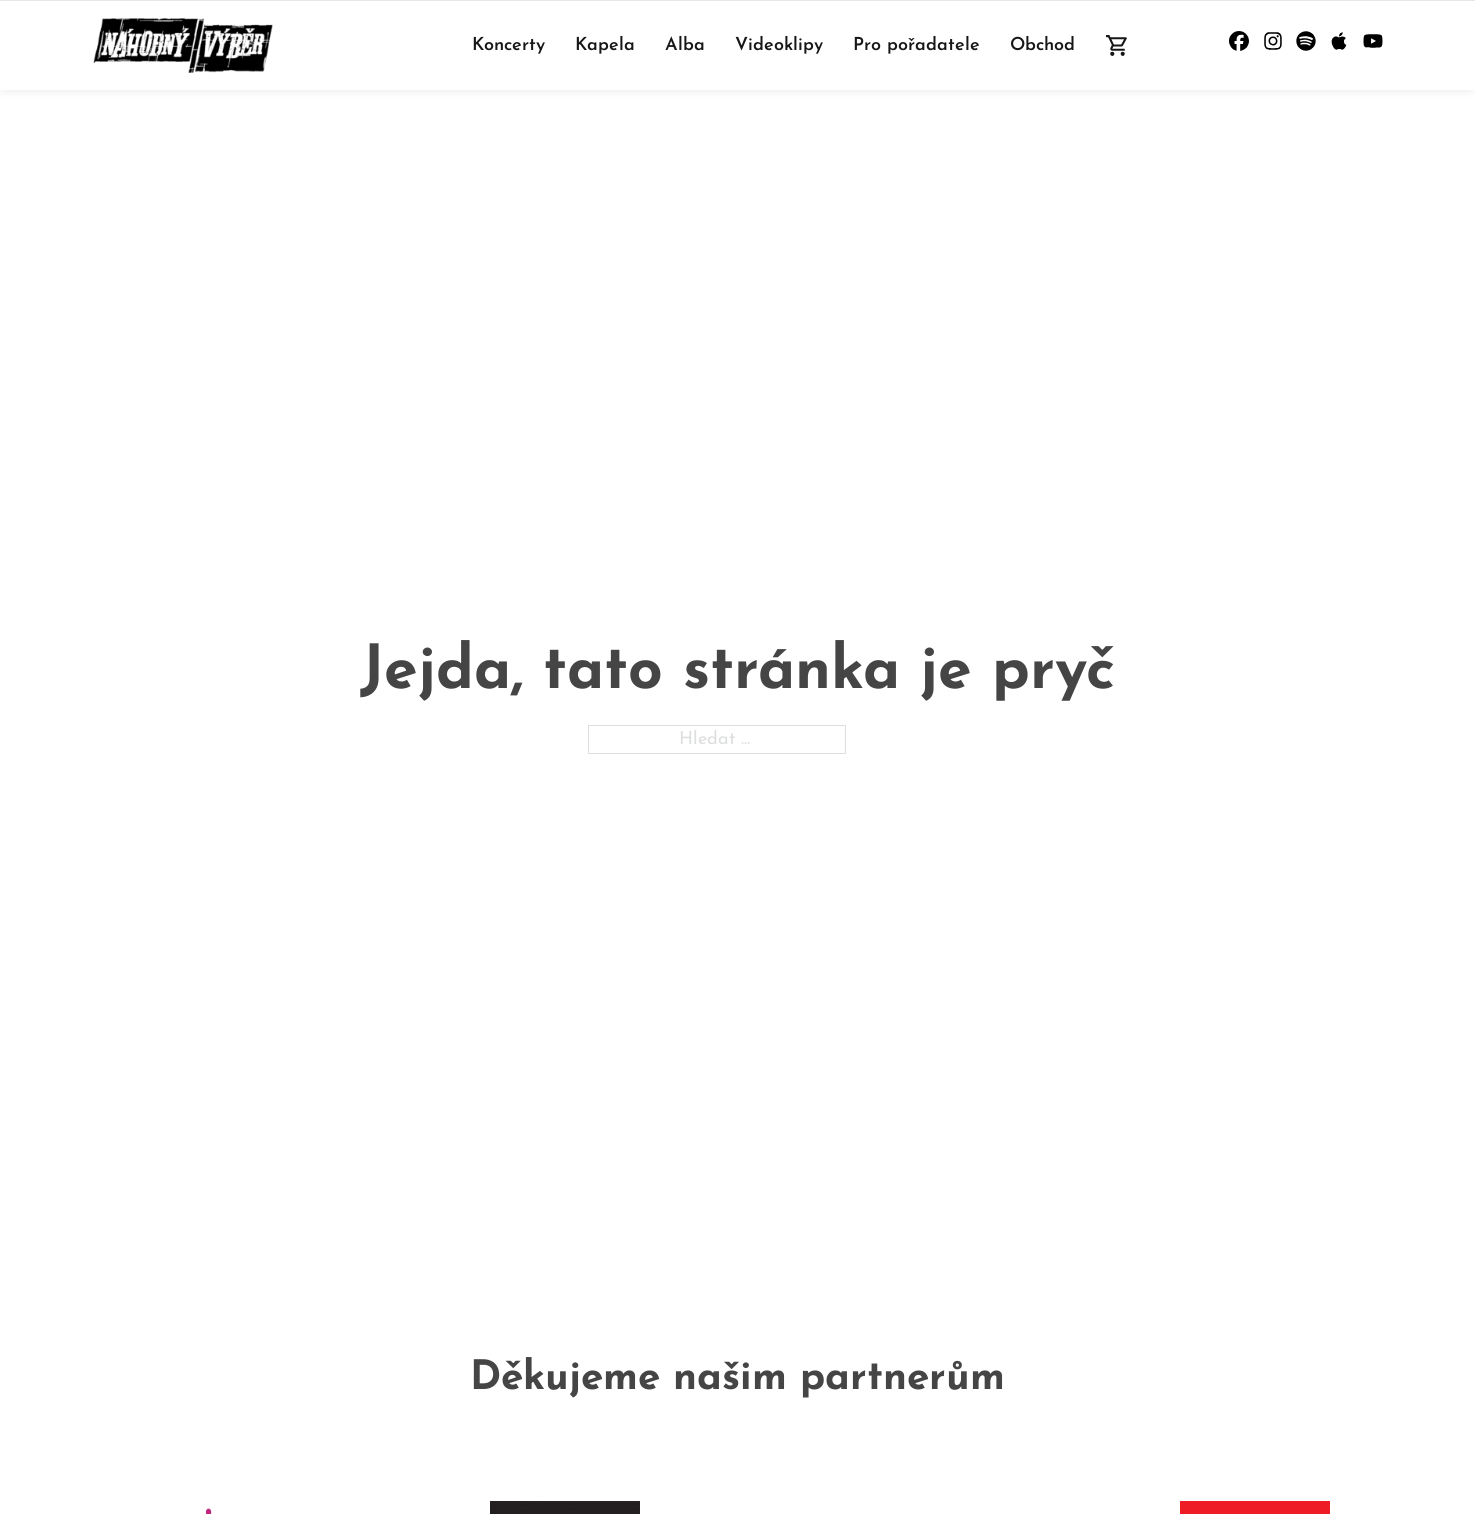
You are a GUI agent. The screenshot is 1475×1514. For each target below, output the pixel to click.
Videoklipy (779, 45)
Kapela (605, 45)
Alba (685, 45)
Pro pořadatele (916, 45)
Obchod (1042, 45)
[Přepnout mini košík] (1117, 45)
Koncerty (508, 45)
